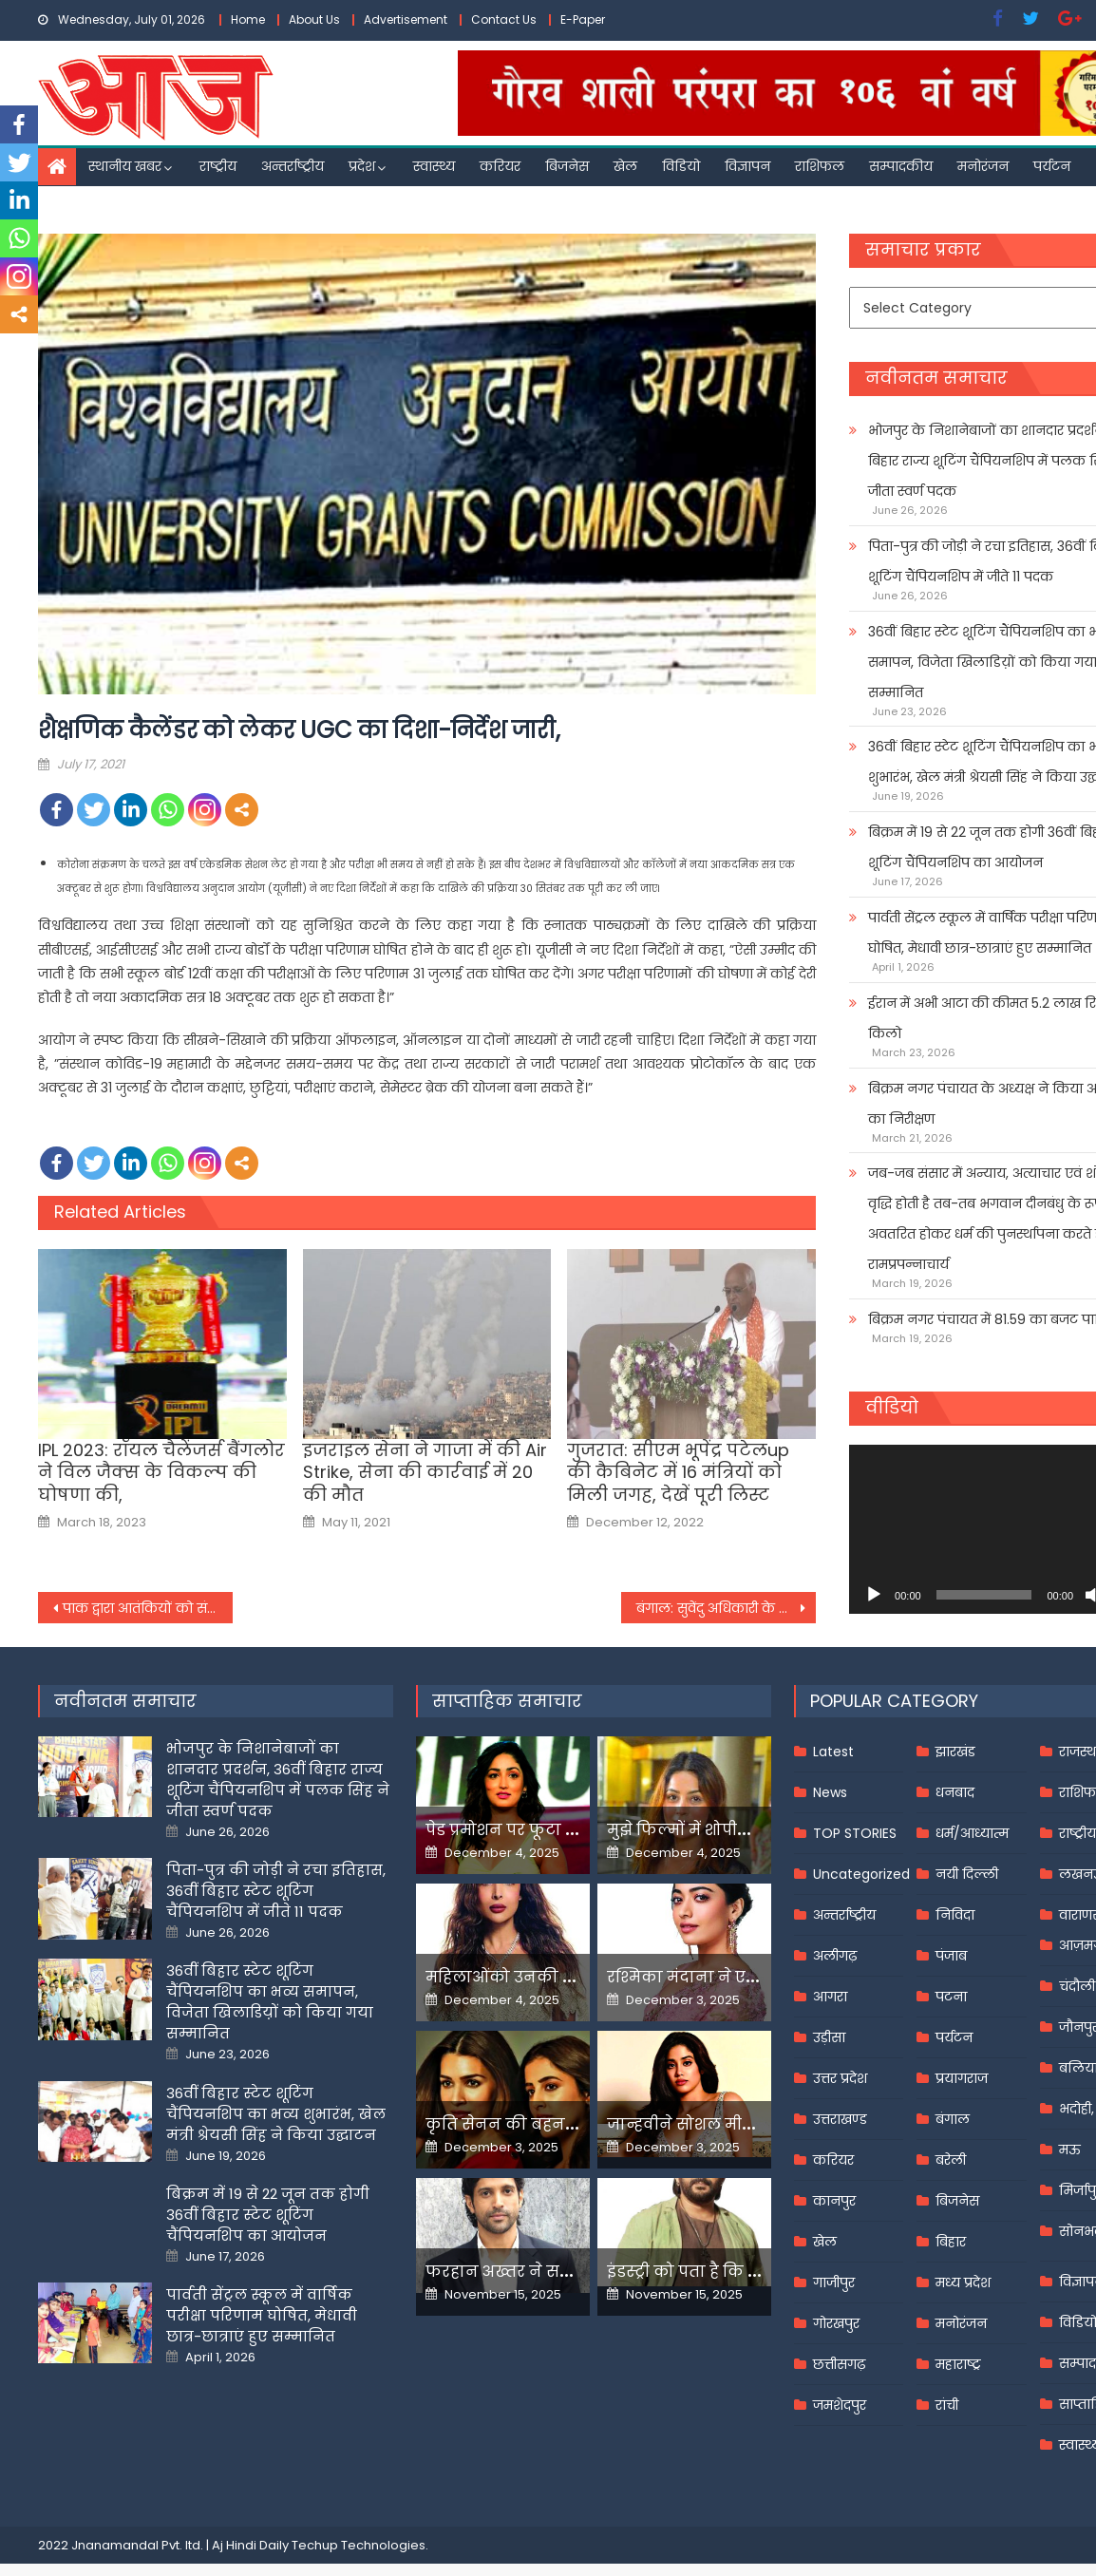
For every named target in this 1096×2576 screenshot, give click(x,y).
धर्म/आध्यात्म (972, 1833)
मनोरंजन (983, 166)
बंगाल (952, 2119)
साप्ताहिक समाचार (507, 1701)
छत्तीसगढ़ (839, 2364)
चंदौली (1077, 1986)
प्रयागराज (961, 2078)
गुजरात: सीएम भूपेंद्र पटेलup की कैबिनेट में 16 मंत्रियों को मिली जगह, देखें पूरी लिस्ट (678, 1472)
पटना (951, 1996)
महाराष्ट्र (958, 2364)
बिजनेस (567, 166)
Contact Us (504, 19)
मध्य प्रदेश (963, 2282)
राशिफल (819, 166)
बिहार (950, 2241)
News (830, 1792)
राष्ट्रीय (217, 166)
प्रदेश (362, 166)
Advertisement (405, 19)
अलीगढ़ (835, 1955)
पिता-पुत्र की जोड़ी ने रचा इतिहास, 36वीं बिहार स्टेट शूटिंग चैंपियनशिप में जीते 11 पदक (276, 1891)
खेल (625, 166)
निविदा (954, 1914)
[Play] (873, 1594)
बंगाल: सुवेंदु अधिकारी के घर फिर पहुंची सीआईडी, (726, 1608)
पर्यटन (1051, 166)
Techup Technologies (358, 2545)
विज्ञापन (747, 166)
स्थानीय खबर (124, 166)
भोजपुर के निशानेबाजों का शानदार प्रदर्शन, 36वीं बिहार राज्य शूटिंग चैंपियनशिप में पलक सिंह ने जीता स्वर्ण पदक (277, 1779)
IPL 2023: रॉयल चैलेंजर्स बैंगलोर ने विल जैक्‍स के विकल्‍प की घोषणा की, (161, 1472)
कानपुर (834, 2200)
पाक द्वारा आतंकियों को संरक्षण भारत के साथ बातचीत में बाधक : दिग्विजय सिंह (148, 1608)
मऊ (1070, 2149)
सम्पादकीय (901, 166)
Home (248, 19)
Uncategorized (861, 1874)
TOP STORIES (855, 1833)
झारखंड (955, 1751)
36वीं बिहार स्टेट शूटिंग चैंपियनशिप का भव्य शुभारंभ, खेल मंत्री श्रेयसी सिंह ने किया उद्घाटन (276, 2114)
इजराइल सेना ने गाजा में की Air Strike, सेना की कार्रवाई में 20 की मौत (425, 1472)
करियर (500, 166)
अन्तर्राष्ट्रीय (292, 166)
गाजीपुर (834, 2282)
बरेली (950, 2159)
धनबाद (954, 1792)
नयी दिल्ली (966, 1874)
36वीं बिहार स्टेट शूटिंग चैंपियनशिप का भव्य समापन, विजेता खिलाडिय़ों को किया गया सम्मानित (269, 2001)
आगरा (830, 1996)
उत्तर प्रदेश (840, 2078)
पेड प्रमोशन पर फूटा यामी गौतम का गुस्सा (569, 1830)
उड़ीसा (829, 2037)
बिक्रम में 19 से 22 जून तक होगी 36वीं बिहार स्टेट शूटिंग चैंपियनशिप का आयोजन (267, 2214)
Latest (833, 1751)
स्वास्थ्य (434, 166)
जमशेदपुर (839, 2405)
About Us (314, 19)
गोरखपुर (836, 2323)
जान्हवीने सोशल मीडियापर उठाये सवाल (745, 2124)
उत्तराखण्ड (840, 2119)
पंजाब (951, 1955)
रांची (946, 2405)
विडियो (681, 166)
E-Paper (582, 19)
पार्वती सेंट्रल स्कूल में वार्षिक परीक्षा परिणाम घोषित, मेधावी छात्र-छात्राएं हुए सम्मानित (261, 2315)
